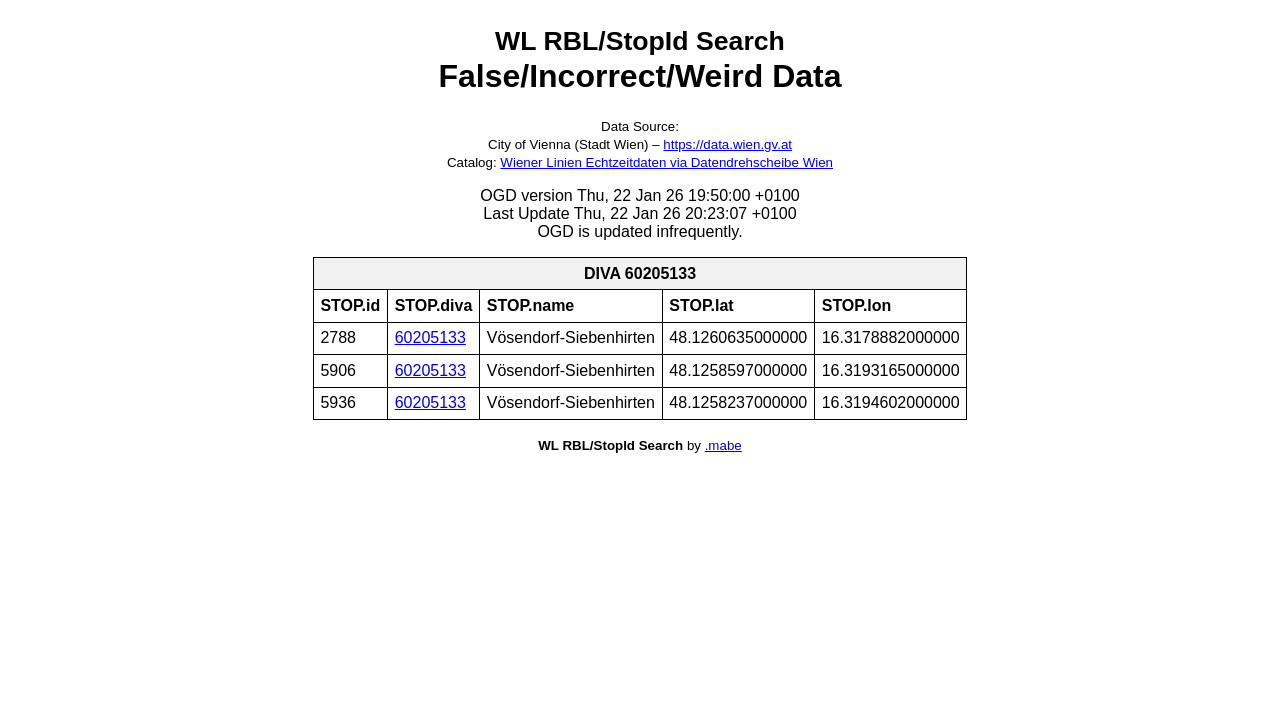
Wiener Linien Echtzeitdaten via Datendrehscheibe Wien (666, 162)
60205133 (430, 337)
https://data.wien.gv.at (727, 144)
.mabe (723, 445)
